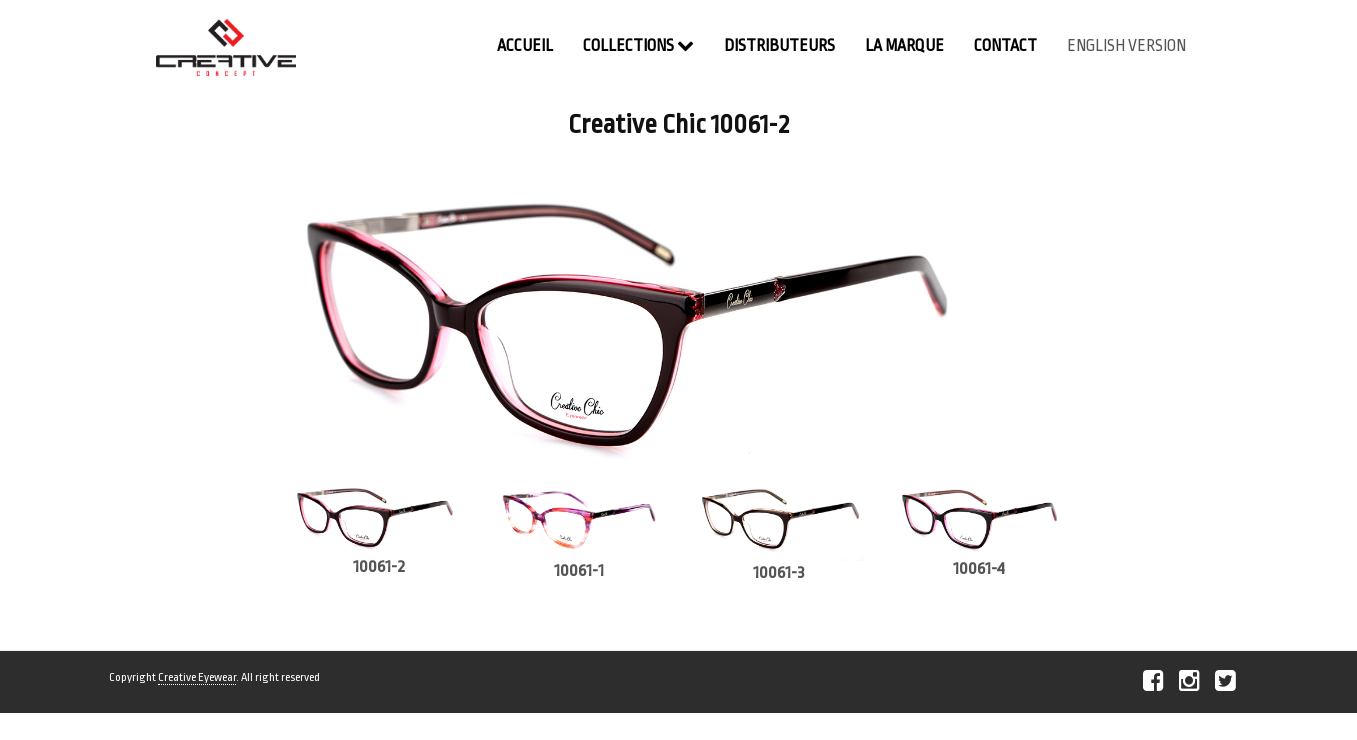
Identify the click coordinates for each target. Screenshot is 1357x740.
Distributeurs (779, 46)
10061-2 (379, 566)
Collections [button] (638, 45)
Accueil (525, 46)
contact (1005, 46)
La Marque (904, 46)
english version (1126, 46)
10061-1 (579, 570)
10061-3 (779, 572)
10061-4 (979, 568)
